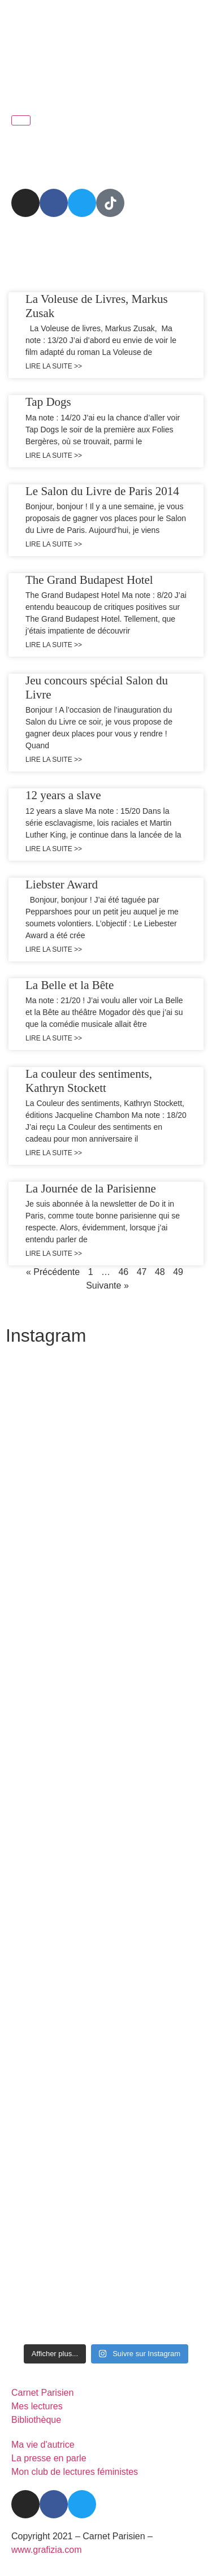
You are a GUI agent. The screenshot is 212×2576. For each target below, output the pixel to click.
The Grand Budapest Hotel (89, 580)
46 (123, 1272)
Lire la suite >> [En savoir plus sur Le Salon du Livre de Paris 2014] (53, 544)
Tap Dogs (48, 402)
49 (178, 1272)
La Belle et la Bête (69, 985)
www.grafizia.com (46, 2550)
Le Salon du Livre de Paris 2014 (102, 491)
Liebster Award (61, 884)
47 (142, 1272)
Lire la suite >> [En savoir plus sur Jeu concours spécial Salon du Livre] (53, 760)
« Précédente (53, 1272)
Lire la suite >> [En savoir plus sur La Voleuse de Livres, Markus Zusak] (53, 366)
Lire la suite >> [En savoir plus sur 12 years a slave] (53, 849)
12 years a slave (63, 795)
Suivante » (107, 1285)
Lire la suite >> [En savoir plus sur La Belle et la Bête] (53, 1038)
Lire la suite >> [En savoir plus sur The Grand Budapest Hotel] (53, 645)
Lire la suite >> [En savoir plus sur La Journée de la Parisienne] (53, 1253)
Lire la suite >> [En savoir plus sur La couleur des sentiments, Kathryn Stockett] (53, 1153)
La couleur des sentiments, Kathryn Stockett (88, 1081)
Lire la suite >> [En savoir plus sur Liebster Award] (53, 949)
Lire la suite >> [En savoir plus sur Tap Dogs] (53, 455)
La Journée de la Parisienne (90, 1188)
